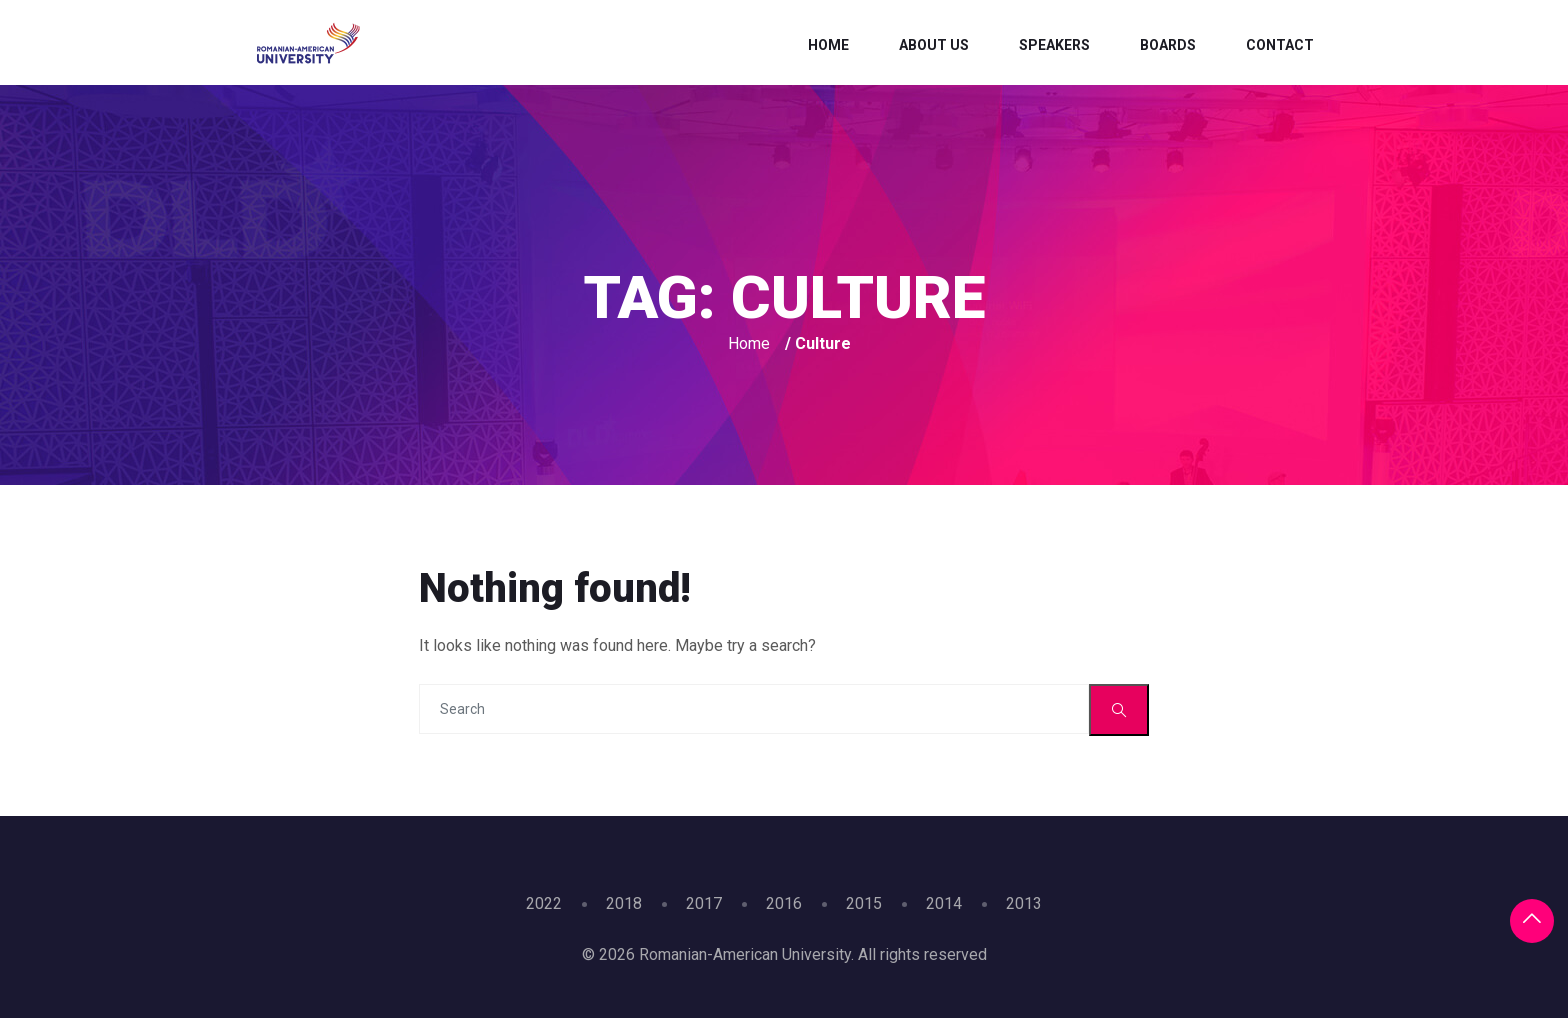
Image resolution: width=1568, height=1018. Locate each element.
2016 (784, 903)
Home (828, 45)
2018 (624, 903)
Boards (1168, 45)
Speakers (1054, 45)
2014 (944, 903)
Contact (1280, 45)
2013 (1024, 903)
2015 (864, 903)
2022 (544, 903)
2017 (704, 903)
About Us (934, 45)
